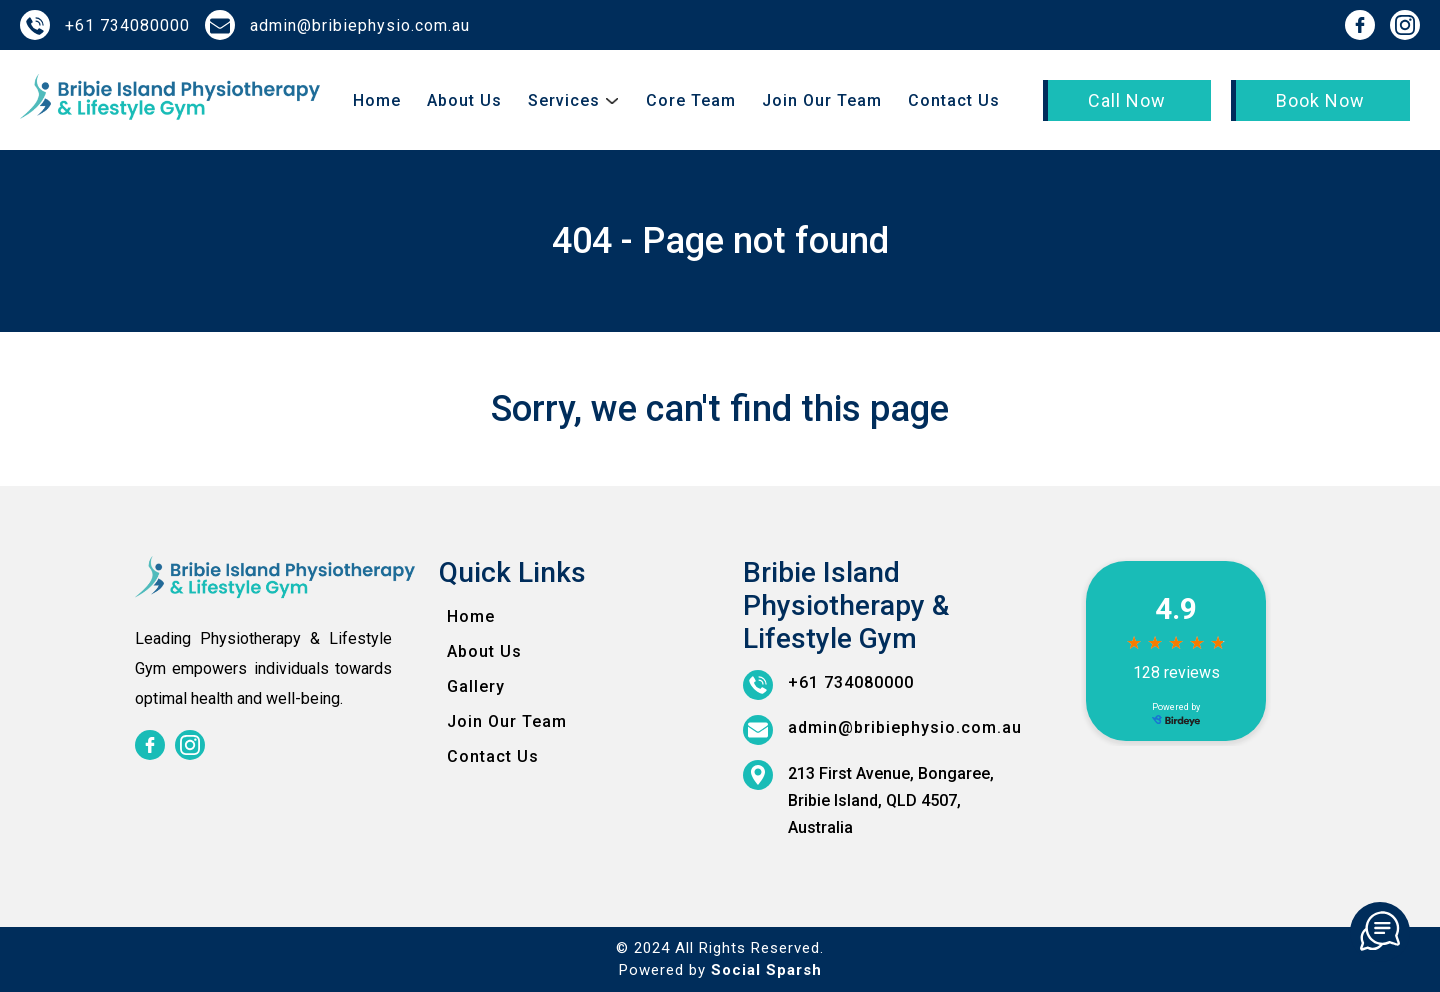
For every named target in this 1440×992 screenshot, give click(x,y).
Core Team (691, 100)
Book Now (1320, 100)
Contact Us (954, 100)
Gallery (476, 686)
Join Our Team (822, 100)
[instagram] (1405, 25)
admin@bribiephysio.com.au (360, 25)
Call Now (1127, 100)
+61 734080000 (127, 25)
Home (377, 100)
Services (564, 100)
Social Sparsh (766, 970)
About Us (464, 100)
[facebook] (1360, 25)
